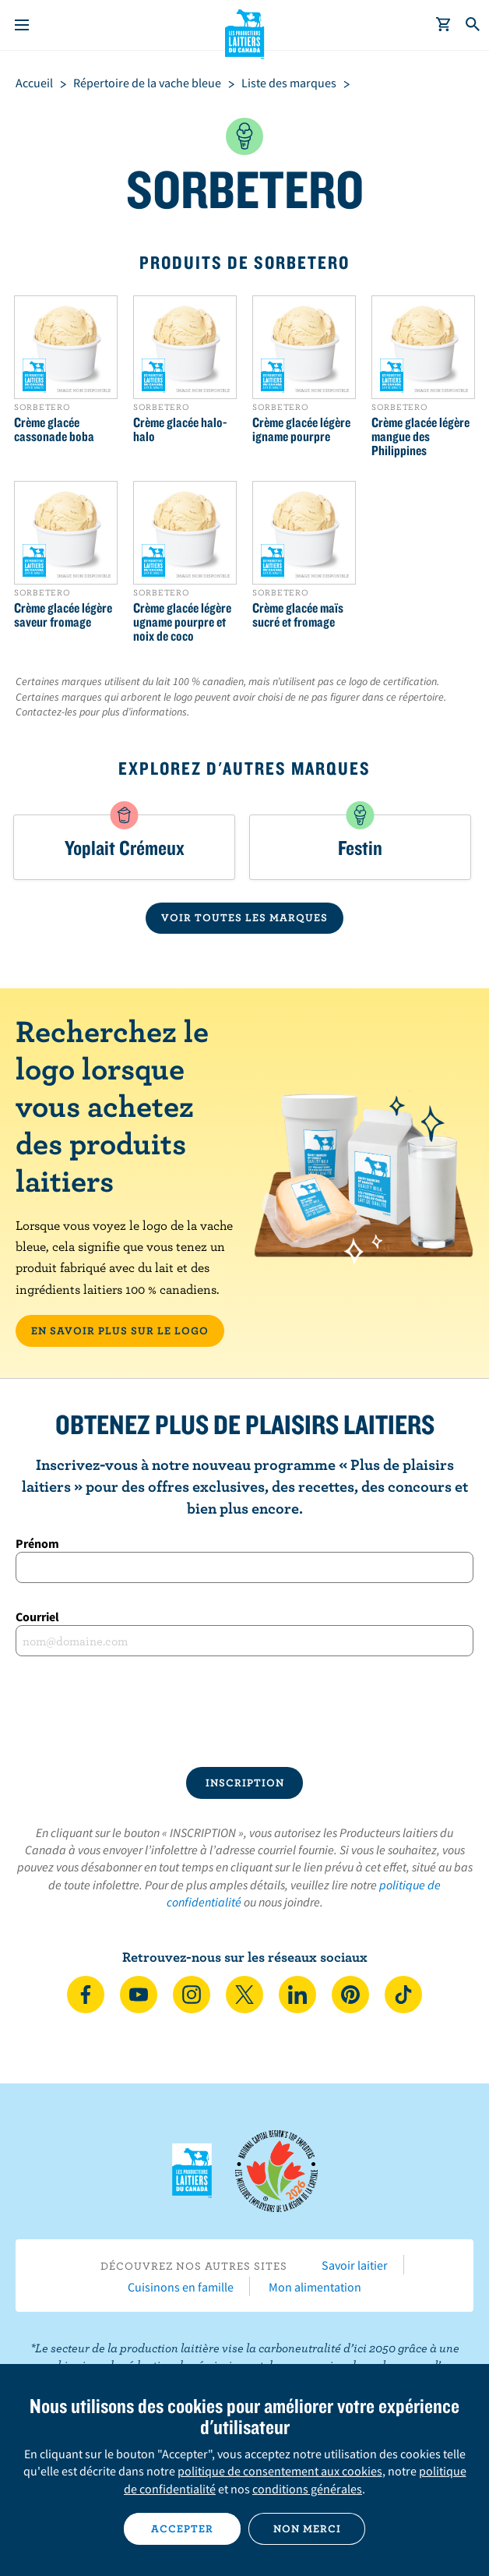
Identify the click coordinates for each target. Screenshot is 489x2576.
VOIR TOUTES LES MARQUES (244, 917)
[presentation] (244, 1711)
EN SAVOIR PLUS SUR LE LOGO (120, 1330)
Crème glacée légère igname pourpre (301, 429)
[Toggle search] (473, 25)
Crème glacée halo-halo (180, 429)
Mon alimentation (315, 2287)
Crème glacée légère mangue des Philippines (420, 436)
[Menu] (21, 25)
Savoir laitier (355, 2265)
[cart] (443, 25)
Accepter (182, 2528)
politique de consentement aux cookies (280, 2471)
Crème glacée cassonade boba (54, 429)
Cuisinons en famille (181, 2287)
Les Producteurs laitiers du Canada (245, 32)
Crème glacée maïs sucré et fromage (297, 615)
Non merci (307, 2528)
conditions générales (307, 2488)
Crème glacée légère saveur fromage (63, 615)
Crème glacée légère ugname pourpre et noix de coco (182, 622)
